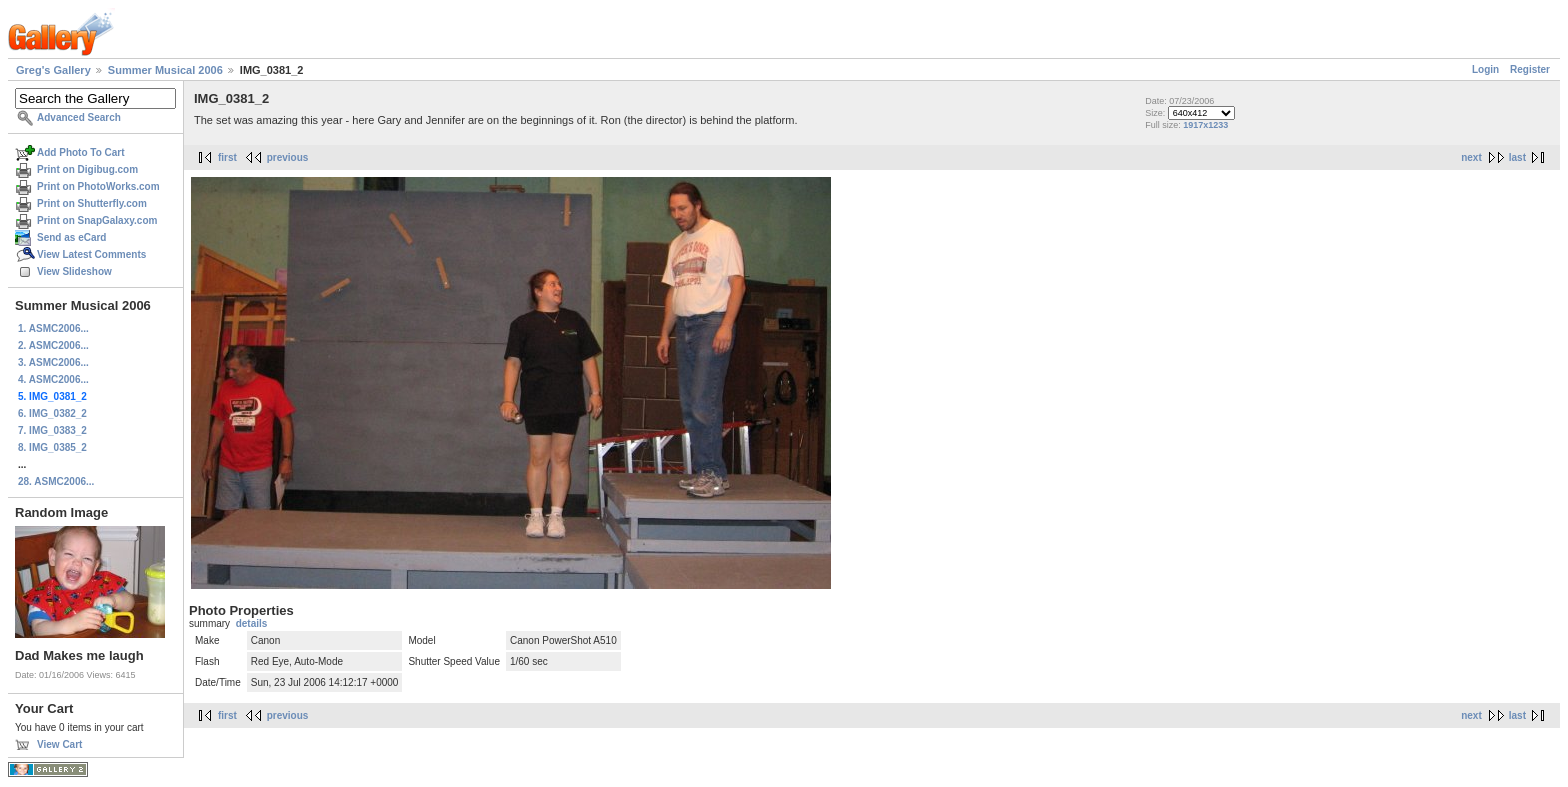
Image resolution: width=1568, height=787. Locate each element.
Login (1485, 69)
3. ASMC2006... (53, 362)
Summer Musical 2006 (165, 70)
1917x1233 (1205, 125)
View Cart (59, 744)
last (1517, 157)
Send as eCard (71, 237)
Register (1530, 69)
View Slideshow (74, 271)
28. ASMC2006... (56, 481)
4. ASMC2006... (53, 379)
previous (288, 157)
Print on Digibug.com (87, 169)
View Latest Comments (91, 254)
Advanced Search (79, 117)
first (227, 157)
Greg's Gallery (53, 70)
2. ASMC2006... (53, 345)
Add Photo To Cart (81, 152)
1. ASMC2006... (53, 328)
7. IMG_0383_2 (52, 430)
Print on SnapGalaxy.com (97, 220)
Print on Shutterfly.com (92, 203)
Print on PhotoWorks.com (98, 186)
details (252, 623)
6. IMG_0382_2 (52, 413)
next (1471, 157)
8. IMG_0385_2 (52, 447)
